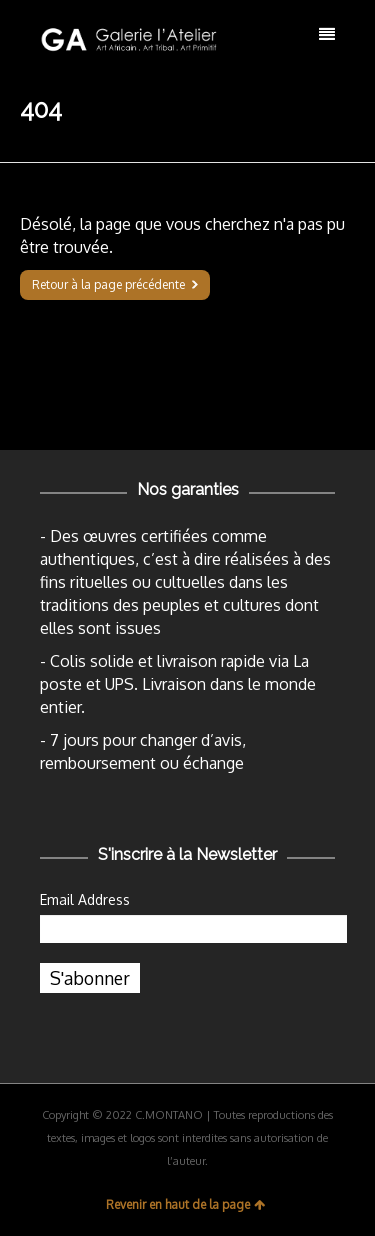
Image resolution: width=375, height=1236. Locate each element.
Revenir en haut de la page (185, 1204)
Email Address (85, 899)
